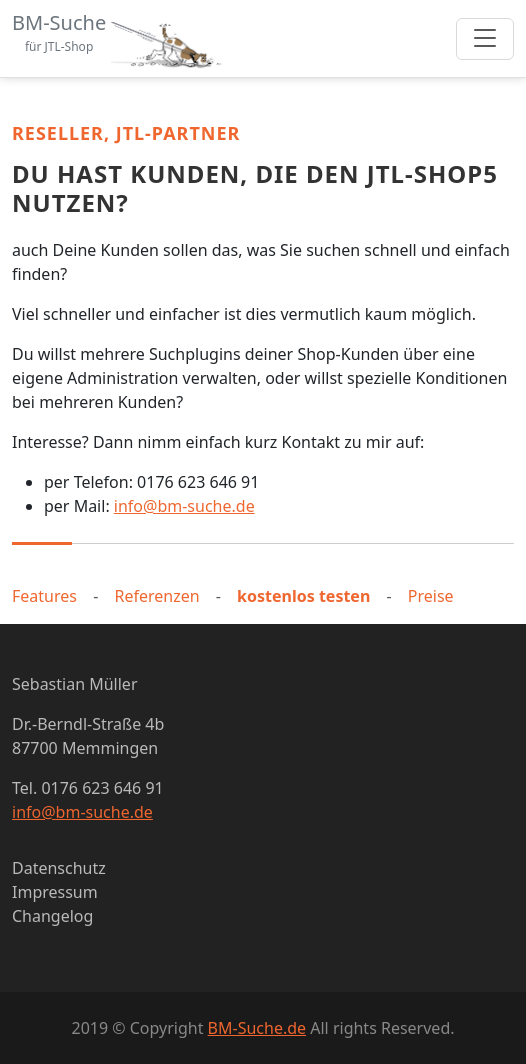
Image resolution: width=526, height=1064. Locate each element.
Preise (431, 596)
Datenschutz (59, 868)
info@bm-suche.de (184, 506)
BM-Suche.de (257, 1028)
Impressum (55, 892)
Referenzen (156, 596)
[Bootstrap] (121, 38)
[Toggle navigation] (485, 39)
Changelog (52, 916)
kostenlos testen (303, 596)
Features (44, 596)
